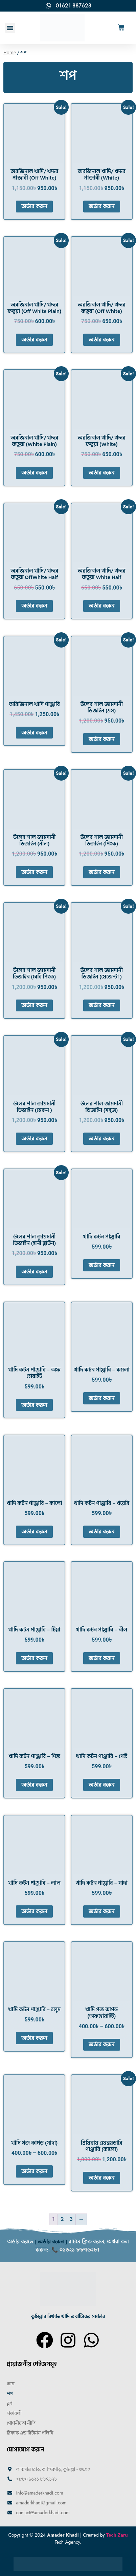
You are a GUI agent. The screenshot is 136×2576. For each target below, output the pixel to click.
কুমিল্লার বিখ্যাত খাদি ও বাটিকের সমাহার (68, 2316)
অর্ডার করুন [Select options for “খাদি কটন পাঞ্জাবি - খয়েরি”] (102, 1531)
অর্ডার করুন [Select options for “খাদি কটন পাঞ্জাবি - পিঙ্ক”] (34, 1784)
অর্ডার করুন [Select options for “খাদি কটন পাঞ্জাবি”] (102, 1265)
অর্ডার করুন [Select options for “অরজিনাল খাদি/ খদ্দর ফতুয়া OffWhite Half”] (34, 605)
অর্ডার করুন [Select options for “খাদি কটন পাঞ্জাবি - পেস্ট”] (102, 1784)
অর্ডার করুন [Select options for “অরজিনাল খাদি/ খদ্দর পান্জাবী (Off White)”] (34, 206)
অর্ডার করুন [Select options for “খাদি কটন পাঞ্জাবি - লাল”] (34, 1911)
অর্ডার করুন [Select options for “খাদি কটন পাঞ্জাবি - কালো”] (34, 1531)
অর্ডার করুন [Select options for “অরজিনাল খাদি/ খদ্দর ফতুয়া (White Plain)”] (34, 472)
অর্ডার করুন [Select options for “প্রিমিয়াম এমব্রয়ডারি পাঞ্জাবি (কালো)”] (102, 2177)
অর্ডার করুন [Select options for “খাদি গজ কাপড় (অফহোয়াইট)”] (102, 2044)
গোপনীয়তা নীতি (21, 2423)
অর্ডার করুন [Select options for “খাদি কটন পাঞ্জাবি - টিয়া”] (34, 1658)
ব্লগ (10, 2403)
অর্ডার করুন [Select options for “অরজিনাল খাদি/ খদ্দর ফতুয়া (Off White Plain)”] (34, 339)
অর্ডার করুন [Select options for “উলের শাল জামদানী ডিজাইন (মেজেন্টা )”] (102, 1005)
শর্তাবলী (14, 2413)
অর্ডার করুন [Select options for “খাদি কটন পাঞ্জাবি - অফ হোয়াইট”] (34, 1405)
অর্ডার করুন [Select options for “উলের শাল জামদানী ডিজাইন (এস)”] (102, 739)
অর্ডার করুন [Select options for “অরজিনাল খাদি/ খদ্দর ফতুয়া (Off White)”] (102, 339)
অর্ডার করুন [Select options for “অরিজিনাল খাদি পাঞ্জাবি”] (34, 732)
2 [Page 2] (62, 2219)
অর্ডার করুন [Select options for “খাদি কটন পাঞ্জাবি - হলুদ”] (34, 2038)
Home (9, 53)
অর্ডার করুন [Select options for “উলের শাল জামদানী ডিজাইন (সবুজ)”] (102, 1138)
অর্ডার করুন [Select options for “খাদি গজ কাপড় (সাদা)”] (34, 2171)
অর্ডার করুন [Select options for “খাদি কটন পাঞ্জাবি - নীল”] (102, 1658)
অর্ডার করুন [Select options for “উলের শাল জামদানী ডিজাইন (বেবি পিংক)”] (34, 1005)
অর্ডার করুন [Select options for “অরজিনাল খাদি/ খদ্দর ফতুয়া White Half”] (102, 605)
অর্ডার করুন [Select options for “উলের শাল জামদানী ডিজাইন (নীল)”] (34, 872)
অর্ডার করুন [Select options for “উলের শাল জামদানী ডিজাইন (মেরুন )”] (34, 1138)
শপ (10, 2393)
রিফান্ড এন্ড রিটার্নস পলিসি (30, 2433)
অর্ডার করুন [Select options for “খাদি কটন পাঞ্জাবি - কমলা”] (102, 1398)
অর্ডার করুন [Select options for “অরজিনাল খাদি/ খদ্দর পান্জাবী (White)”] (102, 206)
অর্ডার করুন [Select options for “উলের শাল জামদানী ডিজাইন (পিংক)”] (102, 872)
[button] (10, 28)
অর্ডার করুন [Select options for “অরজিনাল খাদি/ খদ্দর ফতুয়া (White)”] (102, 472)
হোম (11, 2383)
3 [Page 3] (71, 2219)
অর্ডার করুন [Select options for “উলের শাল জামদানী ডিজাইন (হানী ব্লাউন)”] (34, 1271)
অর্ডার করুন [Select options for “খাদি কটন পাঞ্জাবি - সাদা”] (102, 1911)
